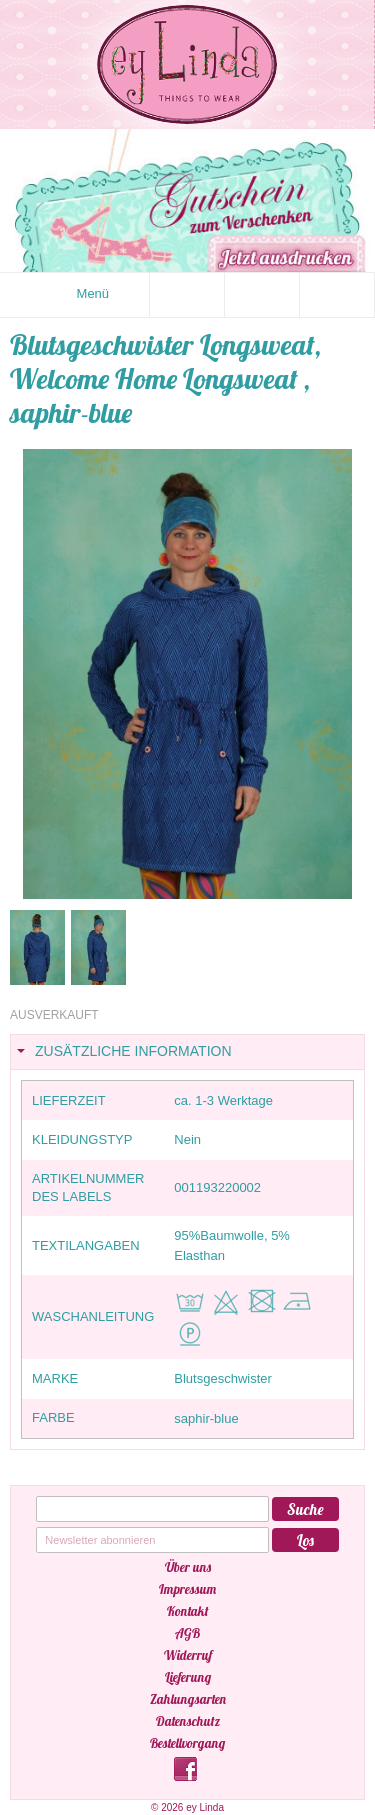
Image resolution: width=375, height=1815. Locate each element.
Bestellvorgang (187, 1743)
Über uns (188, 1567)
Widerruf (188, 1655)
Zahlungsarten (188, 1699)
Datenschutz (188, 1721)
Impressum (187, 1589)
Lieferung (188, 1677)
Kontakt (188, 1611)
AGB (187, 1633)
